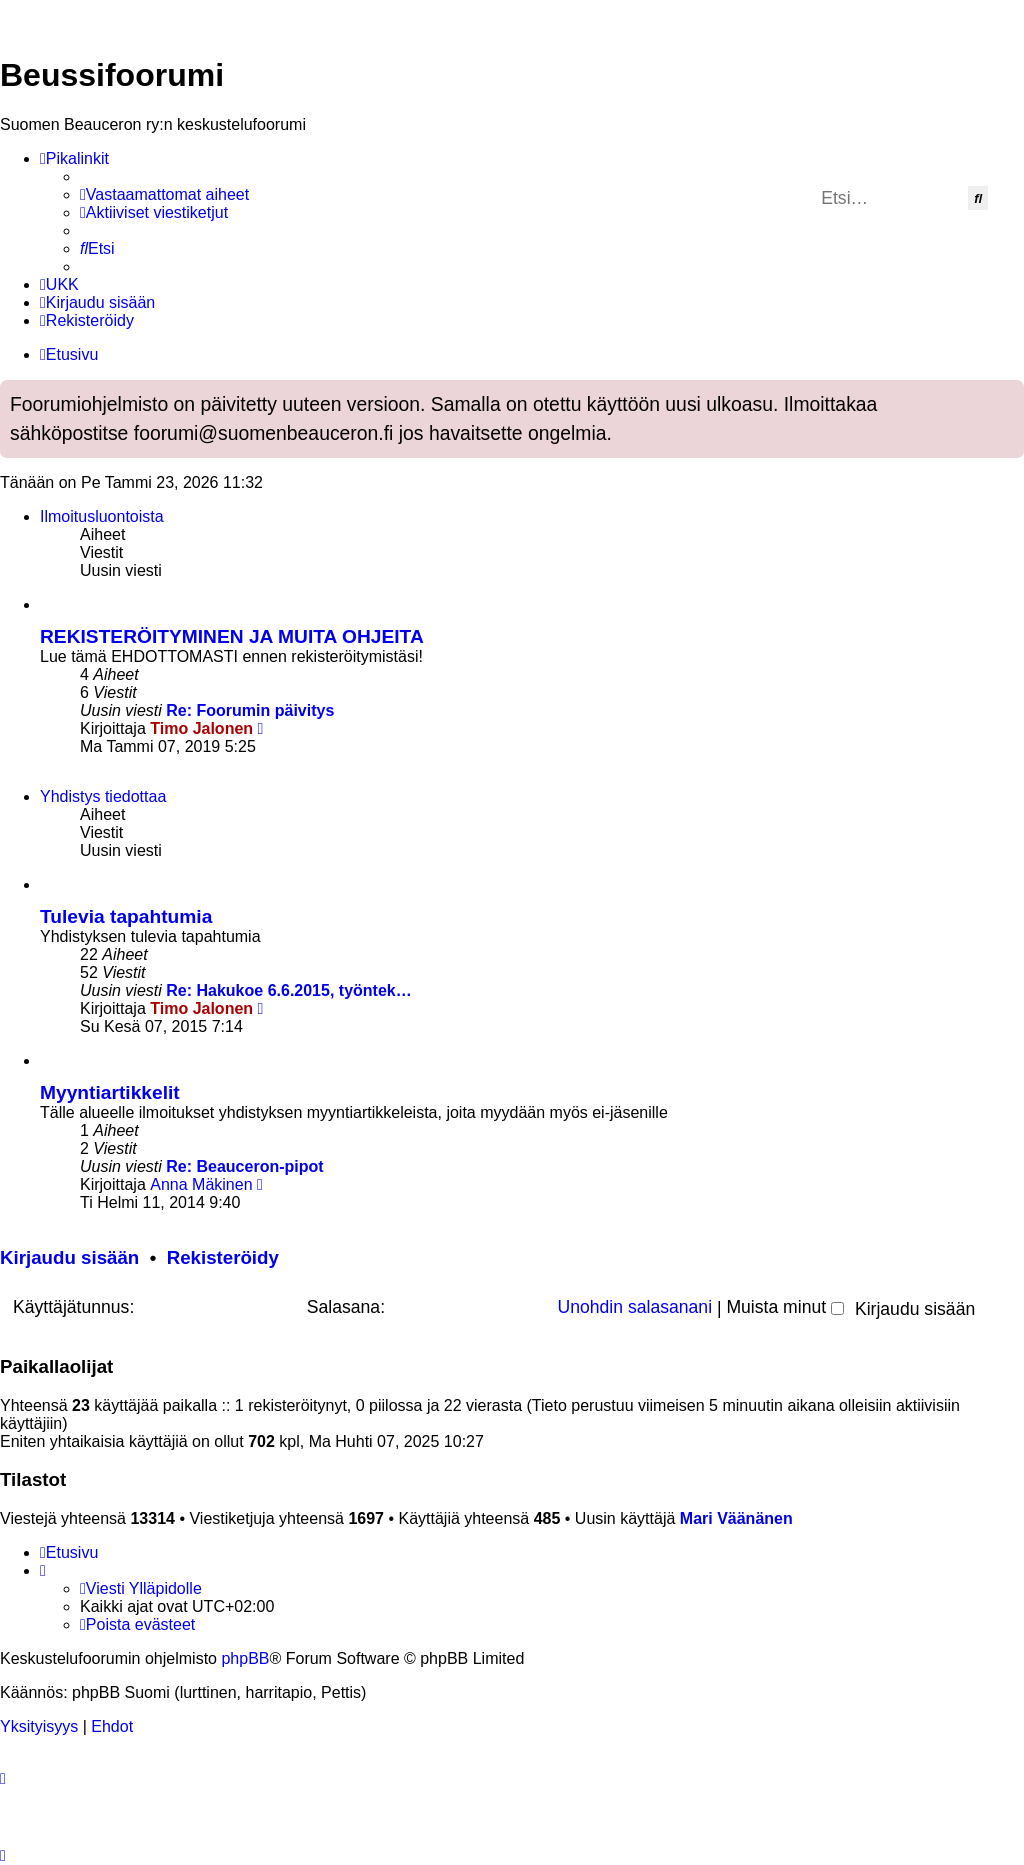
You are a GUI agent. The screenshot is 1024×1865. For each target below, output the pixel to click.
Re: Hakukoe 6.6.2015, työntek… (288, 990)
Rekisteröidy (223, 1257)
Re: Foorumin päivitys (250, 710)
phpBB (245, 1658)
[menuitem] (164, 195)
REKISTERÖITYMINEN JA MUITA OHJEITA (232, 636)
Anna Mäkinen (201, 1184)
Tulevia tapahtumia (126, 916)
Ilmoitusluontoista (102, 516)
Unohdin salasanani (635, 1307)
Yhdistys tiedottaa (103, 796)
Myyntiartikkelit (110, 1092)
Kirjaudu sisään (69, 1257)
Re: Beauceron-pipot (244, 1166)
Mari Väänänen (736, 1518)
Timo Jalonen (201, 728)
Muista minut (785, 1307)
